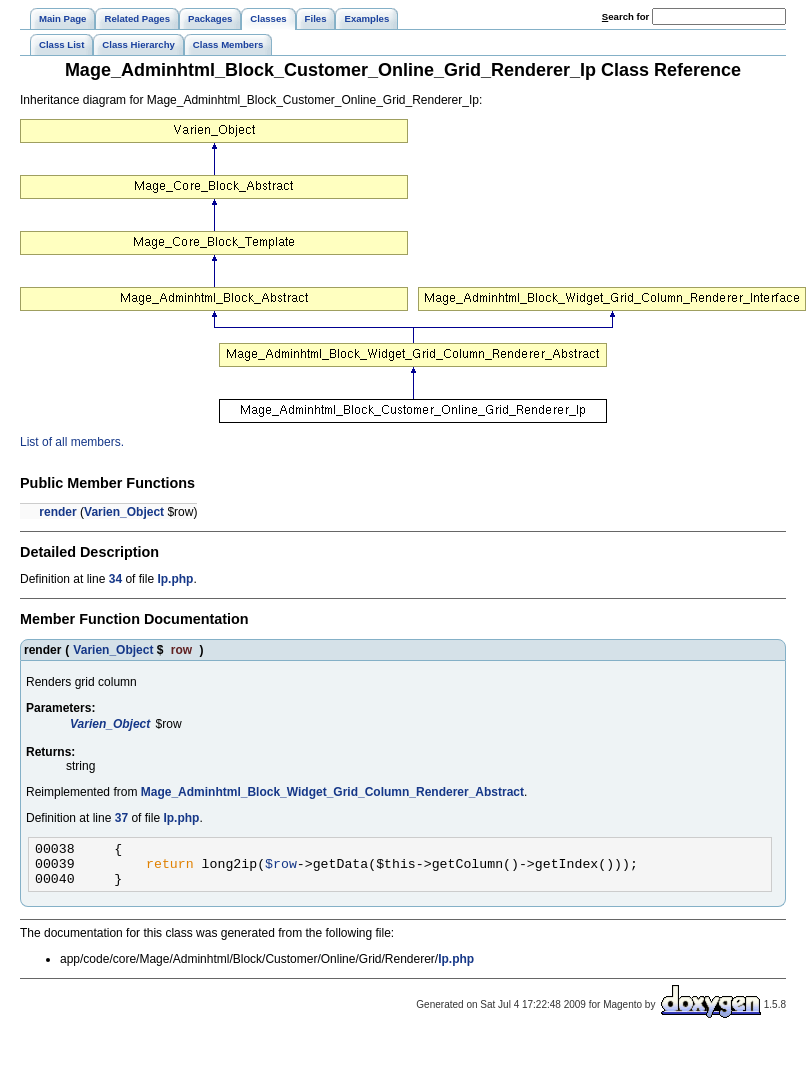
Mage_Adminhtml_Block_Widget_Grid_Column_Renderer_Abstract (332, 792)
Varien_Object (124, 512)
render (57, 512)
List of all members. (72, 442)
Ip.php (175, 579)
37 (121, 818)
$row (281, 869)
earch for (625, 16)
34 (115, 579)
